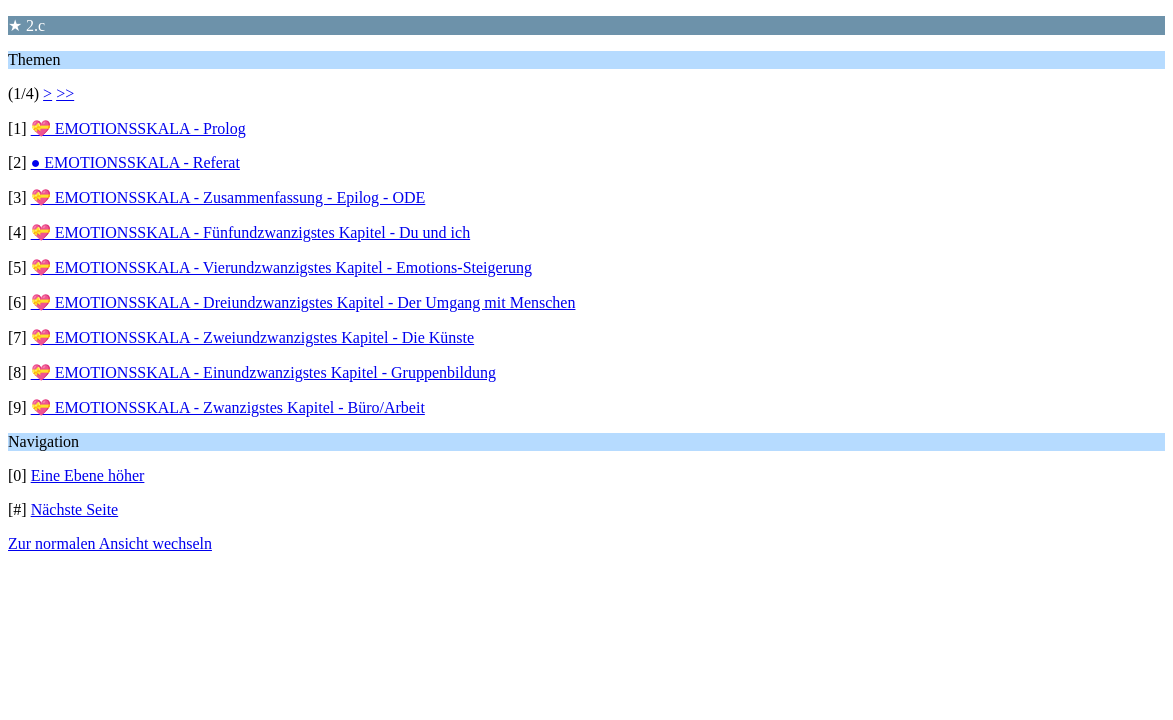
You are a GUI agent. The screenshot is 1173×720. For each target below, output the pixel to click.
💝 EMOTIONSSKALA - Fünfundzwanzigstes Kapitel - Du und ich (251, 232)
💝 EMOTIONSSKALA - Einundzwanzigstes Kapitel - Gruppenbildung (263, 372)
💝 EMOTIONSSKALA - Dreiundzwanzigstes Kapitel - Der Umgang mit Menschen (303, 302)
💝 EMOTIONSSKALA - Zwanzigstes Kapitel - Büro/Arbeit (228, 407)
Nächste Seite (75, 509)
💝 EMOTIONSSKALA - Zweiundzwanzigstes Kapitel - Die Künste (252, 337)
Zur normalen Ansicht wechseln (110, 543)
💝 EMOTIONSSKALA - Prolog (138, 128)
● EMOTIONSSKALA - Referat (135, 162)
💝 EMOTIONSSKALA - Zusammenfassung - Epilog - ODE (228, 197)
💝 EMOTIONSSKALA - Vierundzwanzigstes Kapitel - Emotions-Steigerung (281, 267)
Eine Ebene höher (88, 475)
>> (65, 93)
